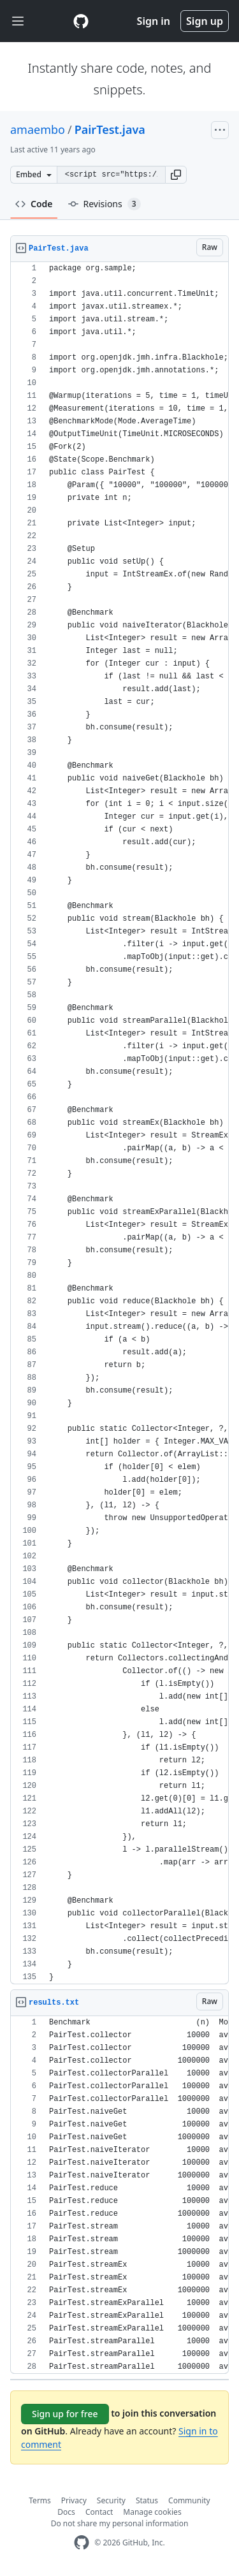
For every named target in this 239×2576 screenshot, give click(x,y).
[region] (119, 1123)
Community (189, 2500)
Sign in (153, 21)
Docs (66, 2511)
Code (34, 204)
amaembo (37, 129)
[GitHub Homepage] (81, 2542)
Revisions (104, 204)
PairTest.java (110, 129)
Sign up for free (65, 2414)
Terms (40, 2500)
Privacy (74, 2500)
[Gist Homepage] (81, 21)
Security (111, 2500)
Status (147, 2500)
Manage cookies (152, 2511)
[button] (176, 175)
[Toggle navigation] (17, 21)
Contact (99, 2511)
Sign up (204, 21)
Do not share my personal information (120, 2523)
